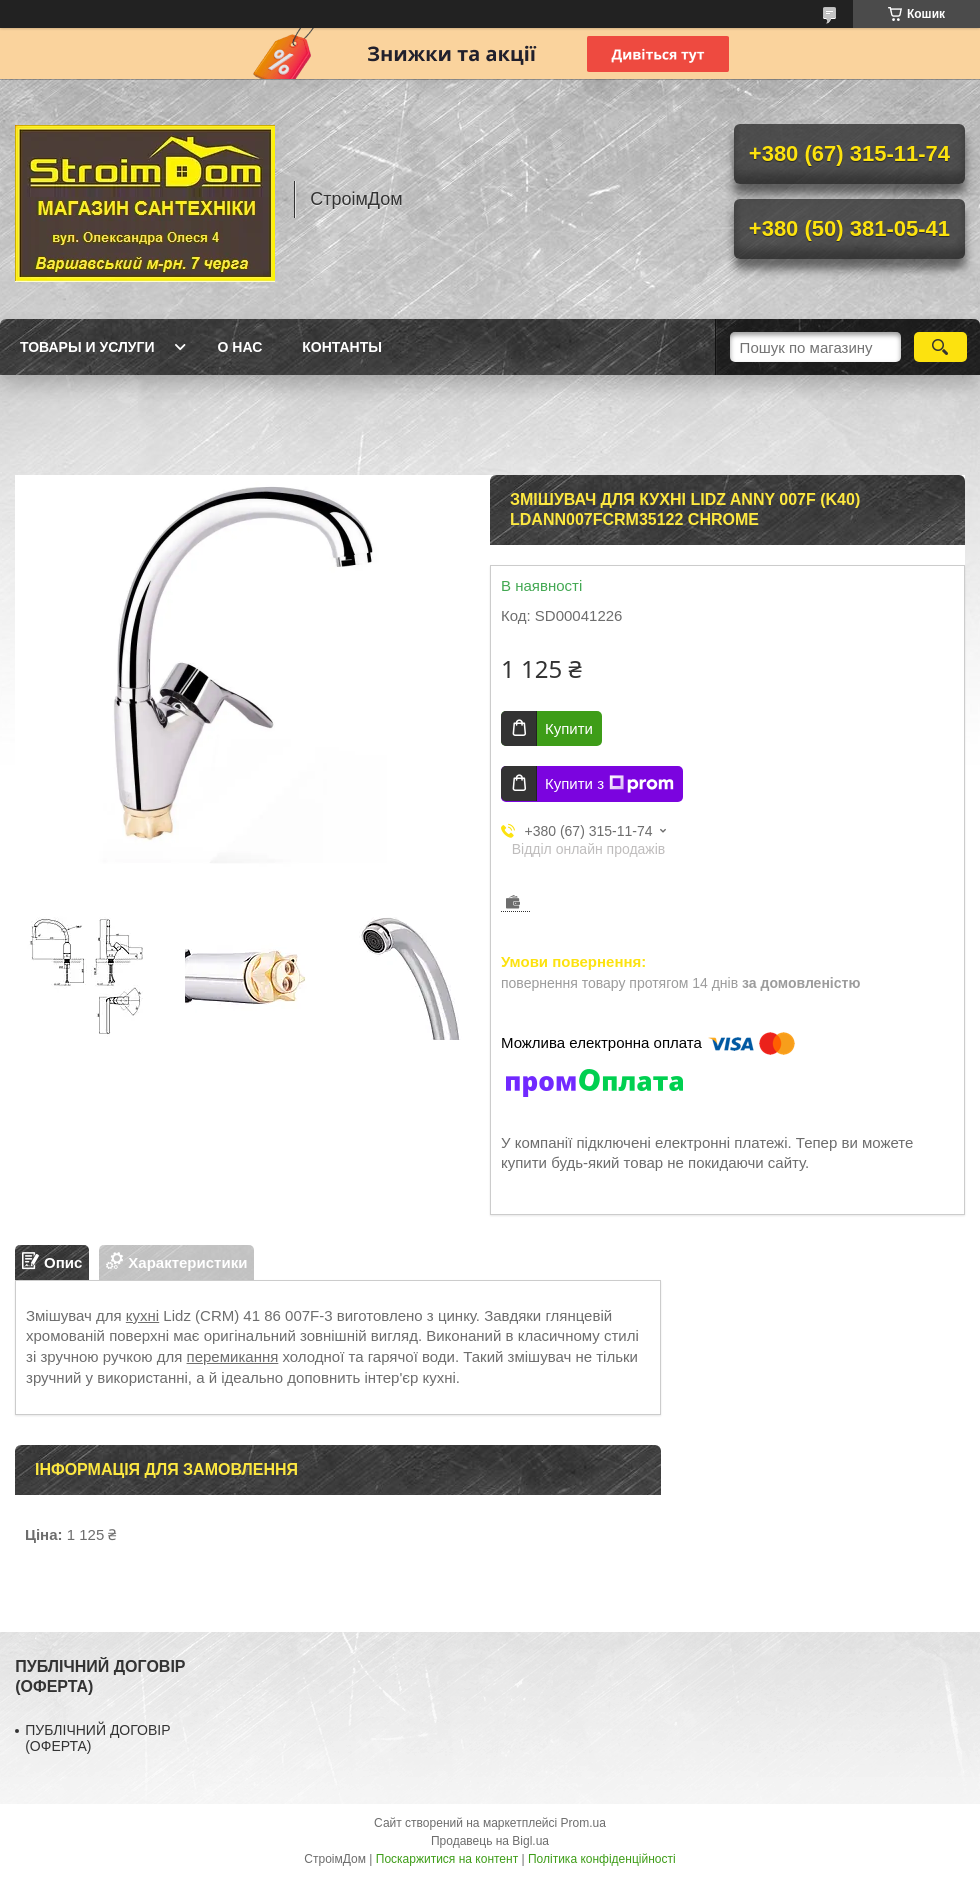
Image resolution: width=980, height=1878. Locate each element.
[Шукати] (940, 347)
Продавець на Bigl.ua (490, 1841)
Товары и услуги (87, 347)
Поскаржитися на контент (447, 1859)
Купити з (609, 784)
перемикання (233, 1356)
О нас (240, 347)
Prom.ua (583, 1823)
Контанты (342, 347)
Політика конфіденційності (602, 1859)
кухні (142, 1315)
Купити (569, 728)
